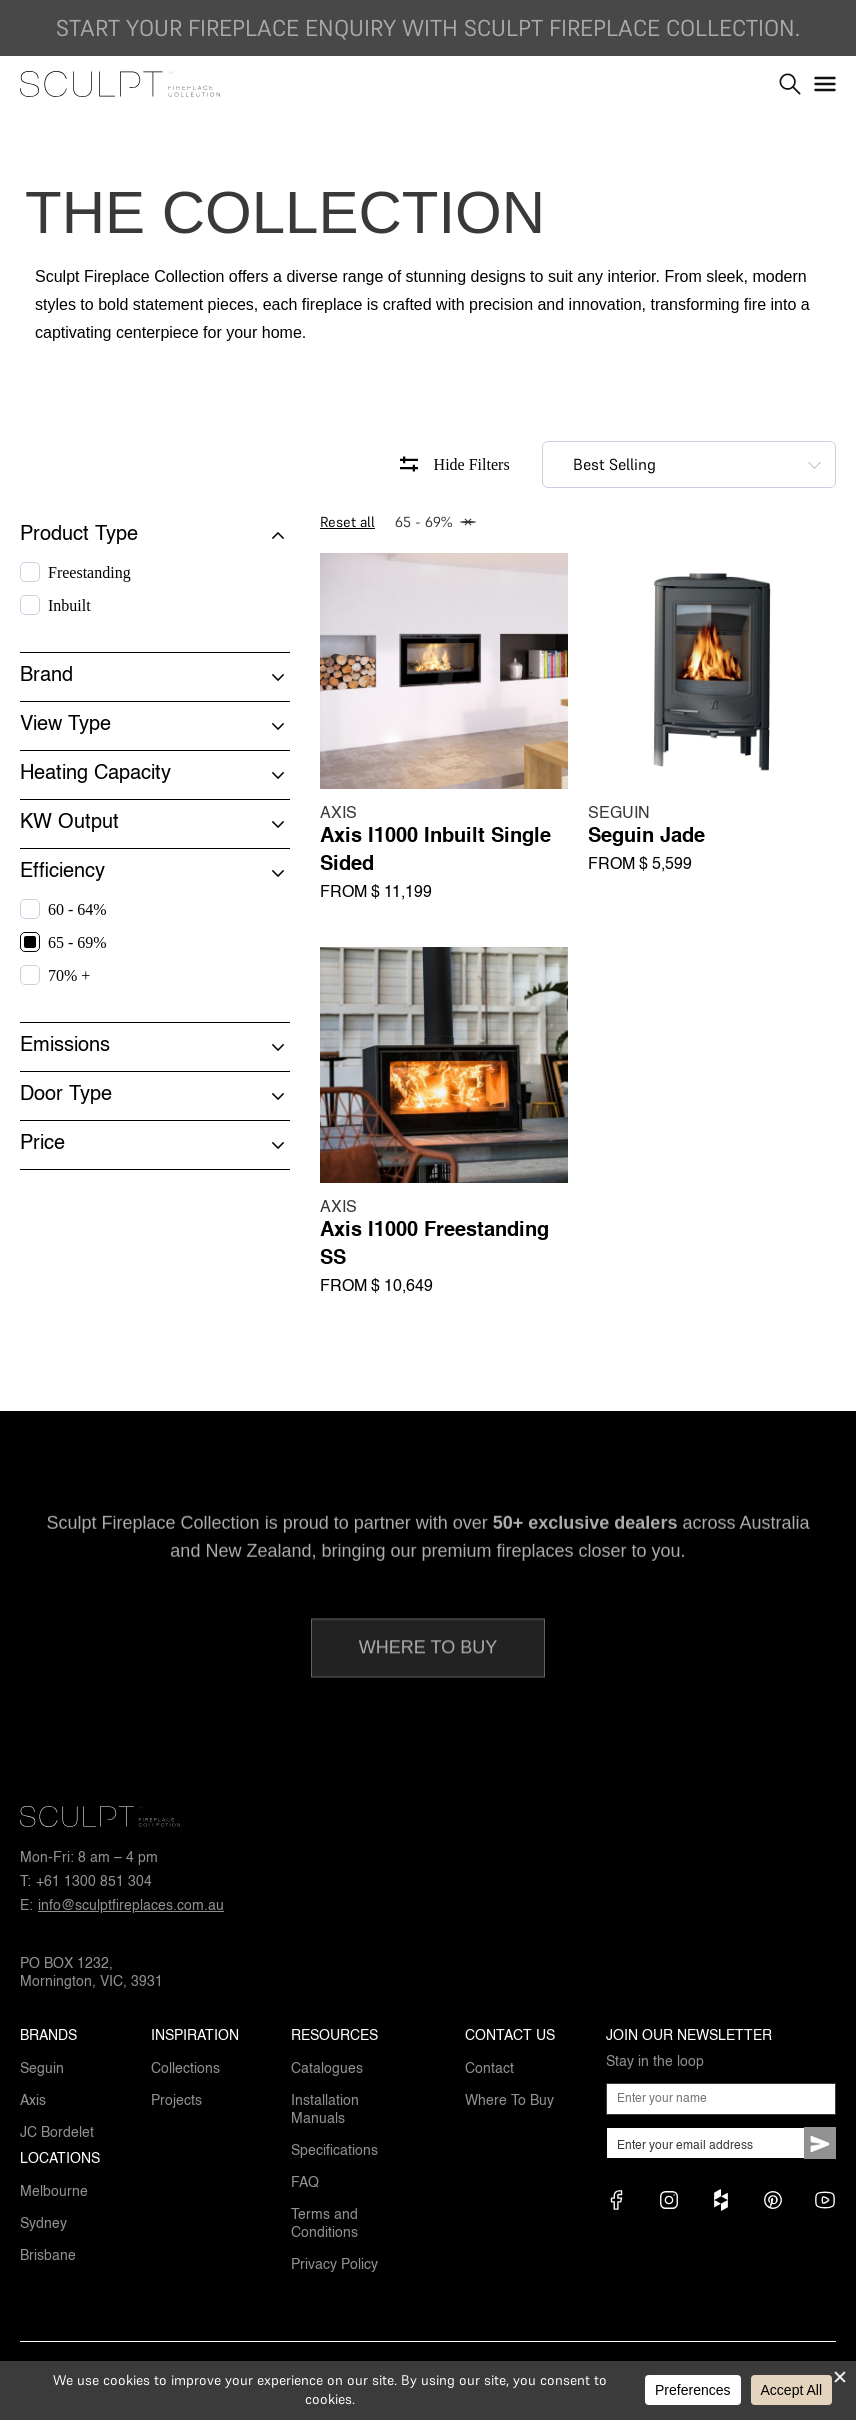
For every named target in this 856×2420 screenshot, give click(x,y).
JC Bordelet (57, 2133)
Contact (489, 2069)
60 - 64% (77, 909)
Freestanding (89, 572)
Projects (176, 2101)
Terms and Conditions (324, 2224)
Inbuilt (69, 605)
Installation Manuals (325, 2110)
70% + (69, 975)
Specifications (334, 2151)
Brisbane (48, 2256)
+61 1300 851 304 (94, 1882)
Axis (33, 2101)
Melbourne (54, 2192)
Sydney (43, 2224)
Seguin (42, 2069)
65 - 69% (77, 942)
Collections (185, 2069)
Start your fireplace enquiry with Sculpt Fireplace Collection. (428, 27)
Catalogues (327, 2069)
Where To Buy (509, 2101)
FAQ (305, 2183)
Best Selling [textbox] (614, 464)
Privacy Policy (334, 2265)
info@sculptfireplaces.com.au (131, 1906)
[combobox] (689, 464)
